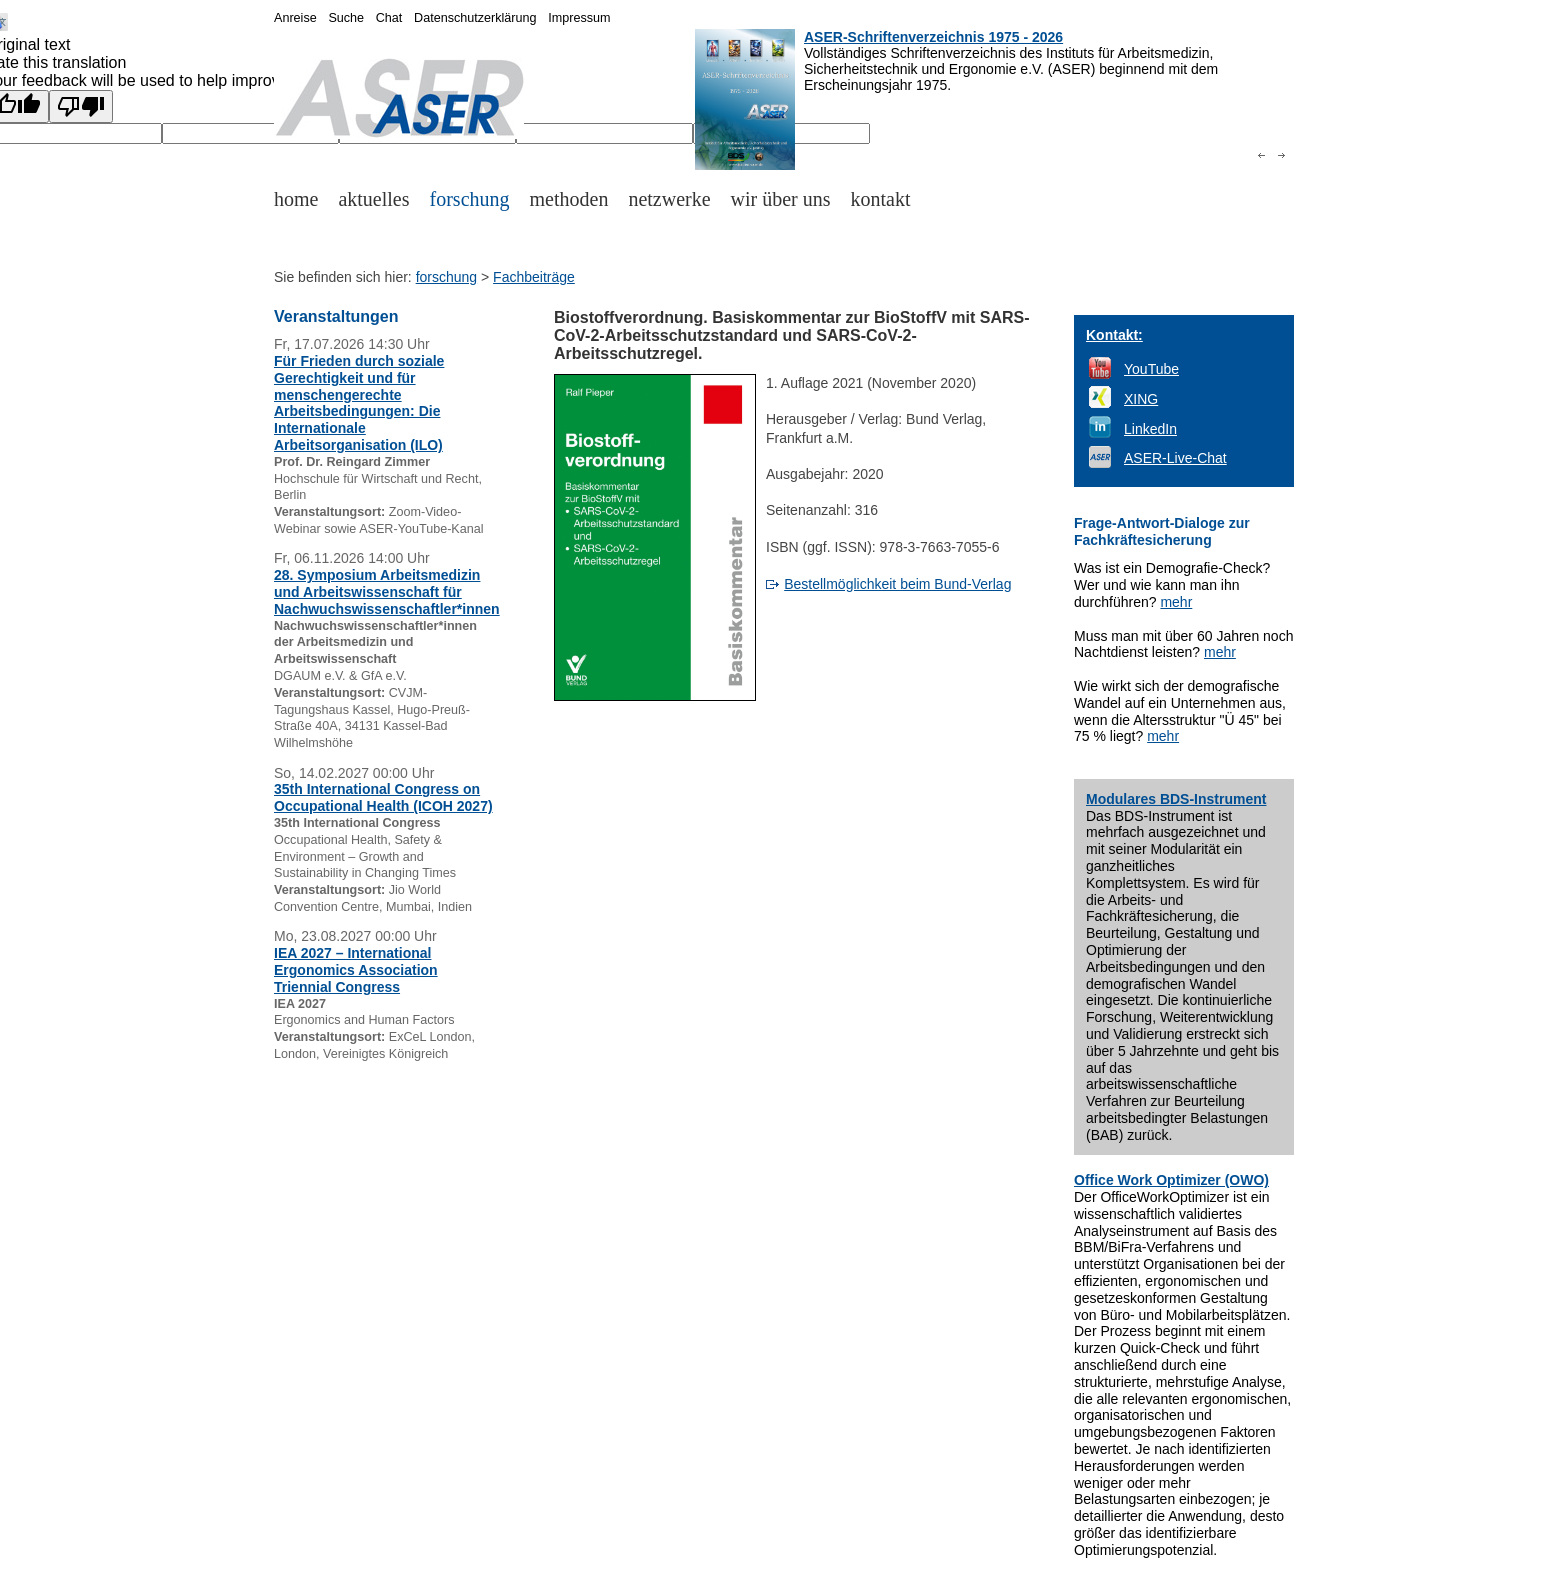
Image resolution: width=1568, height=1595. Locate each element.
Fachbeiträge (534, 277)
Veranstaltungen (336, 316)
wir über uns (781, 199)
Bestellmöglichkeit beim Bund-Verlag (897, 584)
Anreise (295, 18)
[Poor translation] (81, 106)
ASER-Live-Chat (1175, 458)
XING (1141, 399)
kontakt (881, 199)
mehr (1176, 602)
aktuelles (373, 199)
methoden (569, 199)
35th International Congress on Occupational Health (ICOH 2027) (383, 797)
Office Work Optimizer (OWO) (1171, 1180)
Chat (389, 18)
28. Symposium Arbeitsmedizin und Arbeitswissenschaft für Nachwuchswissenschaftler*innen (387, 592)
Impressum (579, 18)
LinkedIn (1150, 429)
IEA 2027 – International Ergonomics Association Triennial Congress (356, 970)
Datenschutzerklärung (475, 18)
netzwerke (669, 199)
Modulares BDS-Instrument (1176, 799)
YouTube (1151, 369)
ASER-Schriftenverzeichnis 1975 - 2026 (933, 37)
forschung (470, 199)
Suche (346, 18)
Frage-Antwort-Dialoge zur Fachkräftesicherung (1162, 531)
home (296, 199)
